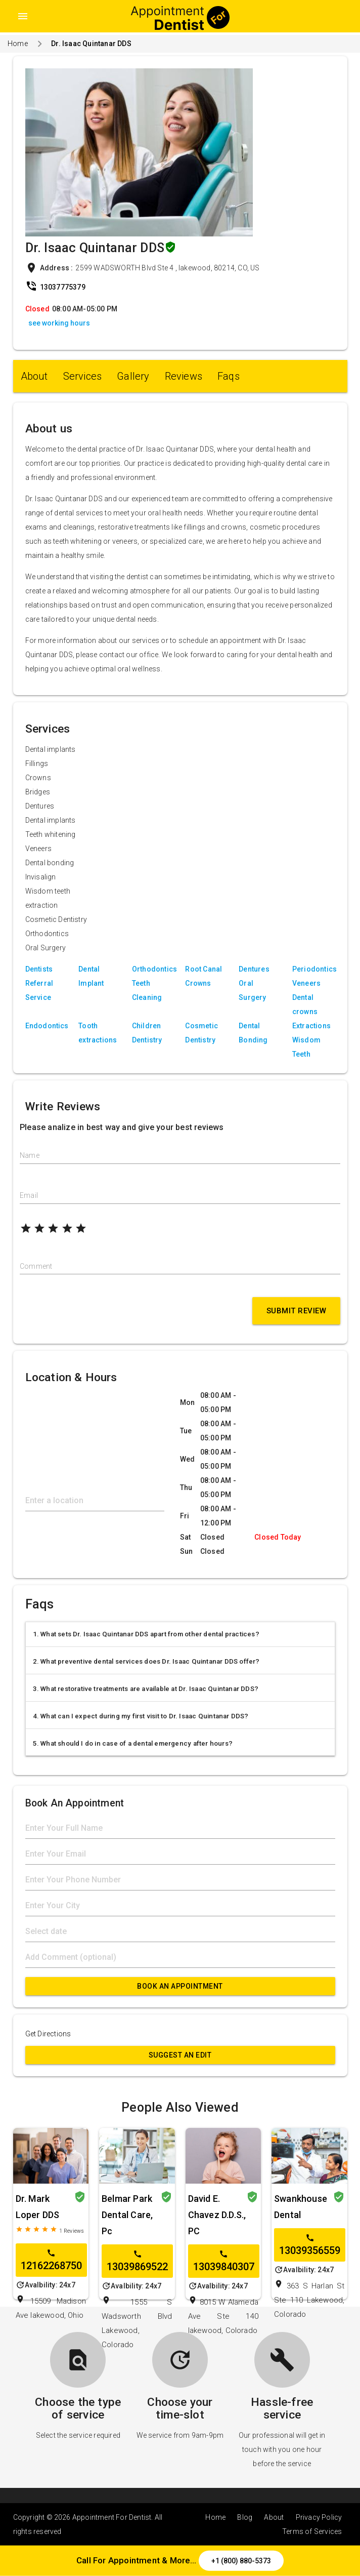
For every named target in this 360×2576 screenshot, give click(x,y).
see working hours (59, 323)
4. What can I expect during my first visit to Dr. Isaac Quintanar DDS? (141, 1716)
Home (18, 43)
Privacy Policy (319, 2517)
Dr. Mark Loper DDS (38, 2206)
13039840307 (223, 2261)
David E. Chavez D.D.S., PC (217, 2214)
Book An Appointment (180, 1986)
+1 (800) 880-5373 (241, 2561)
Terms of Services (312, 2531)
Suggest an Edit (180, 2055)
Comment (36, 1266)
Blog (244, 2517)
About (34, 376)
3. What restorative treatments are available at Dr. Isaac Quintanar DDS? (145, 1689)
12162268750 (51, 2260)
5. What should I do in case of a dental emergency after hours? (133, 1743)
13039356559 (309, 2245)
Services (82, 376)
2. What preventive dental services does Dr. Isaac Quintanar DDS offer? (146, 1661)
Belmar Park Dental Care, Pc (127, 2214)
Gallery (133, 376)
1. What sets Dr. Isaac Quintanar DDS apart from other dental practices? (146, 1634)
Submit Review (296, 1310)
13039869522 (137, 2261)
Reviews (183, 376)
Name (29, 1155)
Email (29, 1195)
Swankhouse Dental (300, 2206)
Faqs (228, 376)
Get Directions (48, 2034)
